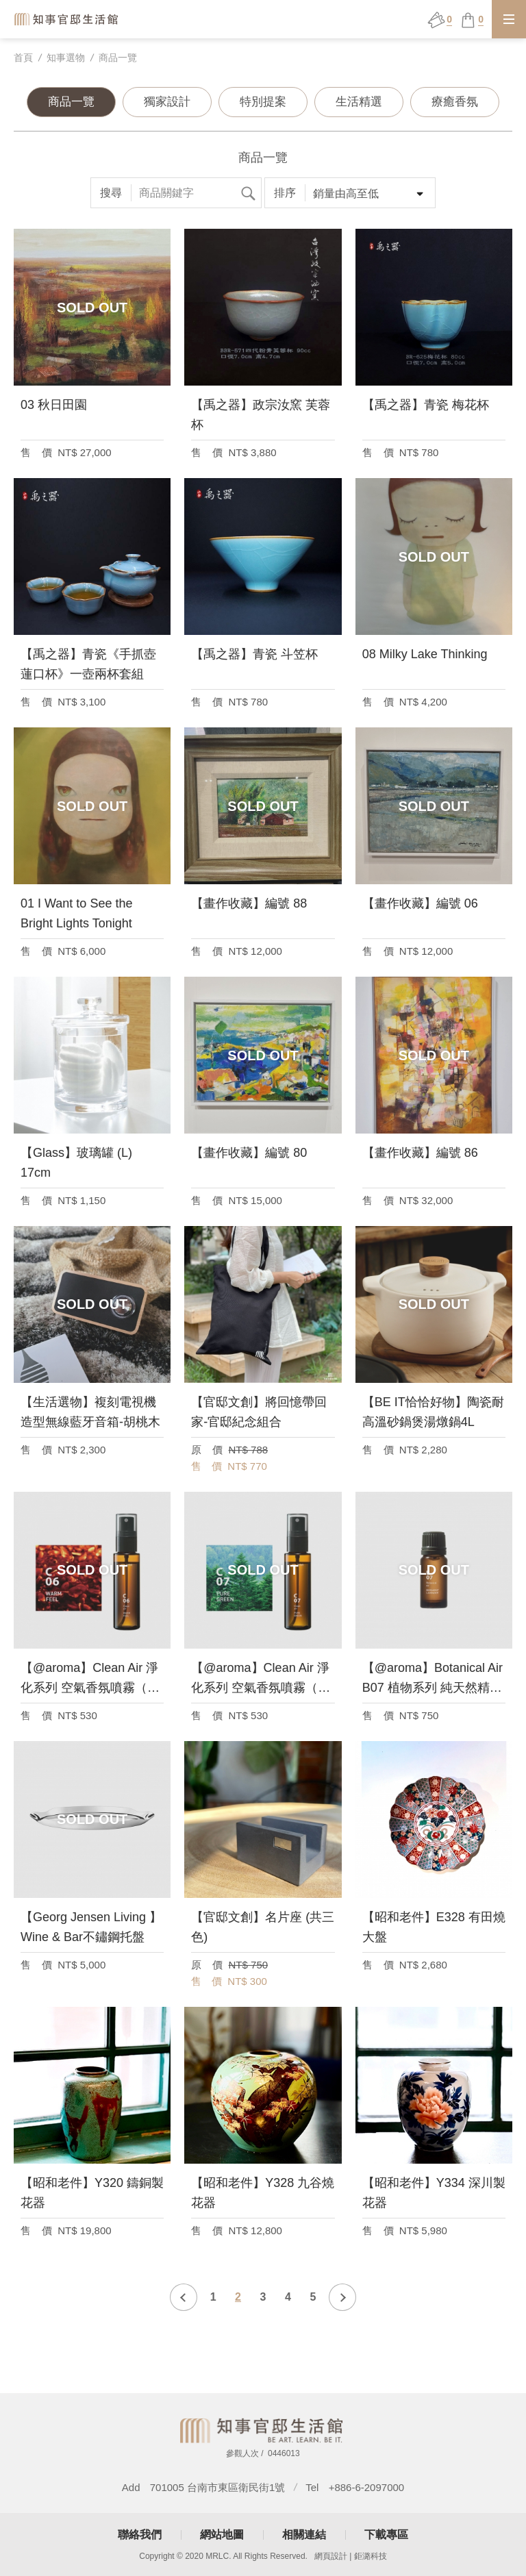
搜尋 (248, 192)
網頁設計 (330, 2556)
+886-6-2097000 (367, 2487)
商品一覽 (118, 57)
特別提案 (263, 101)
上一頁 (183, 2297)
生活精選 (359, 101)
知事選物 (66, 57)
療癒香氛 (454, 101)
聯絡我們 (140, 2534)
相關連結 (304, 2534)
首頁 (23, 57)
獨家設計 (167, 101)
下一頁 (342, 2297)
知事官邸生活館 (67, 18)
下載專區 (386, 2534)
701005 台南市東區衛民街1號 (218, 2487)
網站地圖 (222, 2534)
